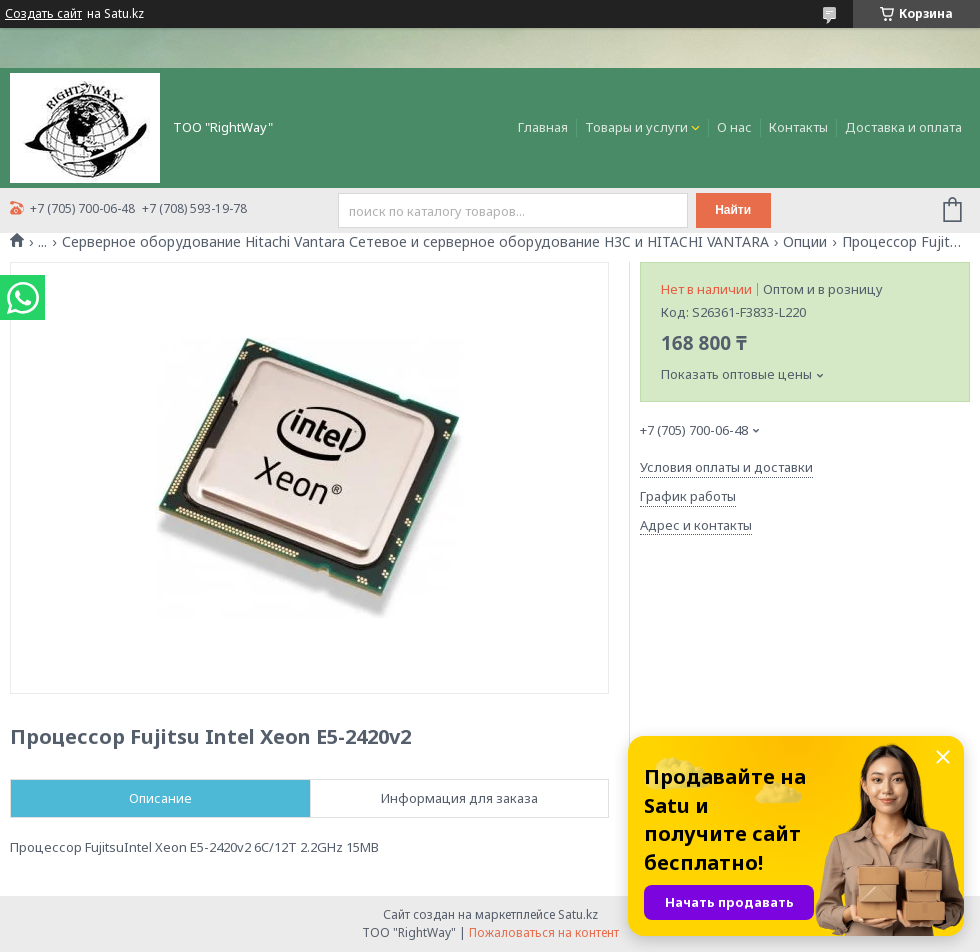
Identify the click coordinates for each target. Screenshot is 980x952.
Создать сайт (43, 14)
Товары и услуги (636, 127)
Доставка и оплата (903, 127)
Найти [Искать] (733, 210)
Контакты (798, 127)
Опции (805, 242)
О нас (734, 127)
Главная (543, 127)
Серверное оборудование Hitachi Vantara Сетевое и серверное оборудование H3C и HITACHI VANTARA (415, 242)
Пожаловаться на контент (544, 932)
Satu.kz (578, 914)
